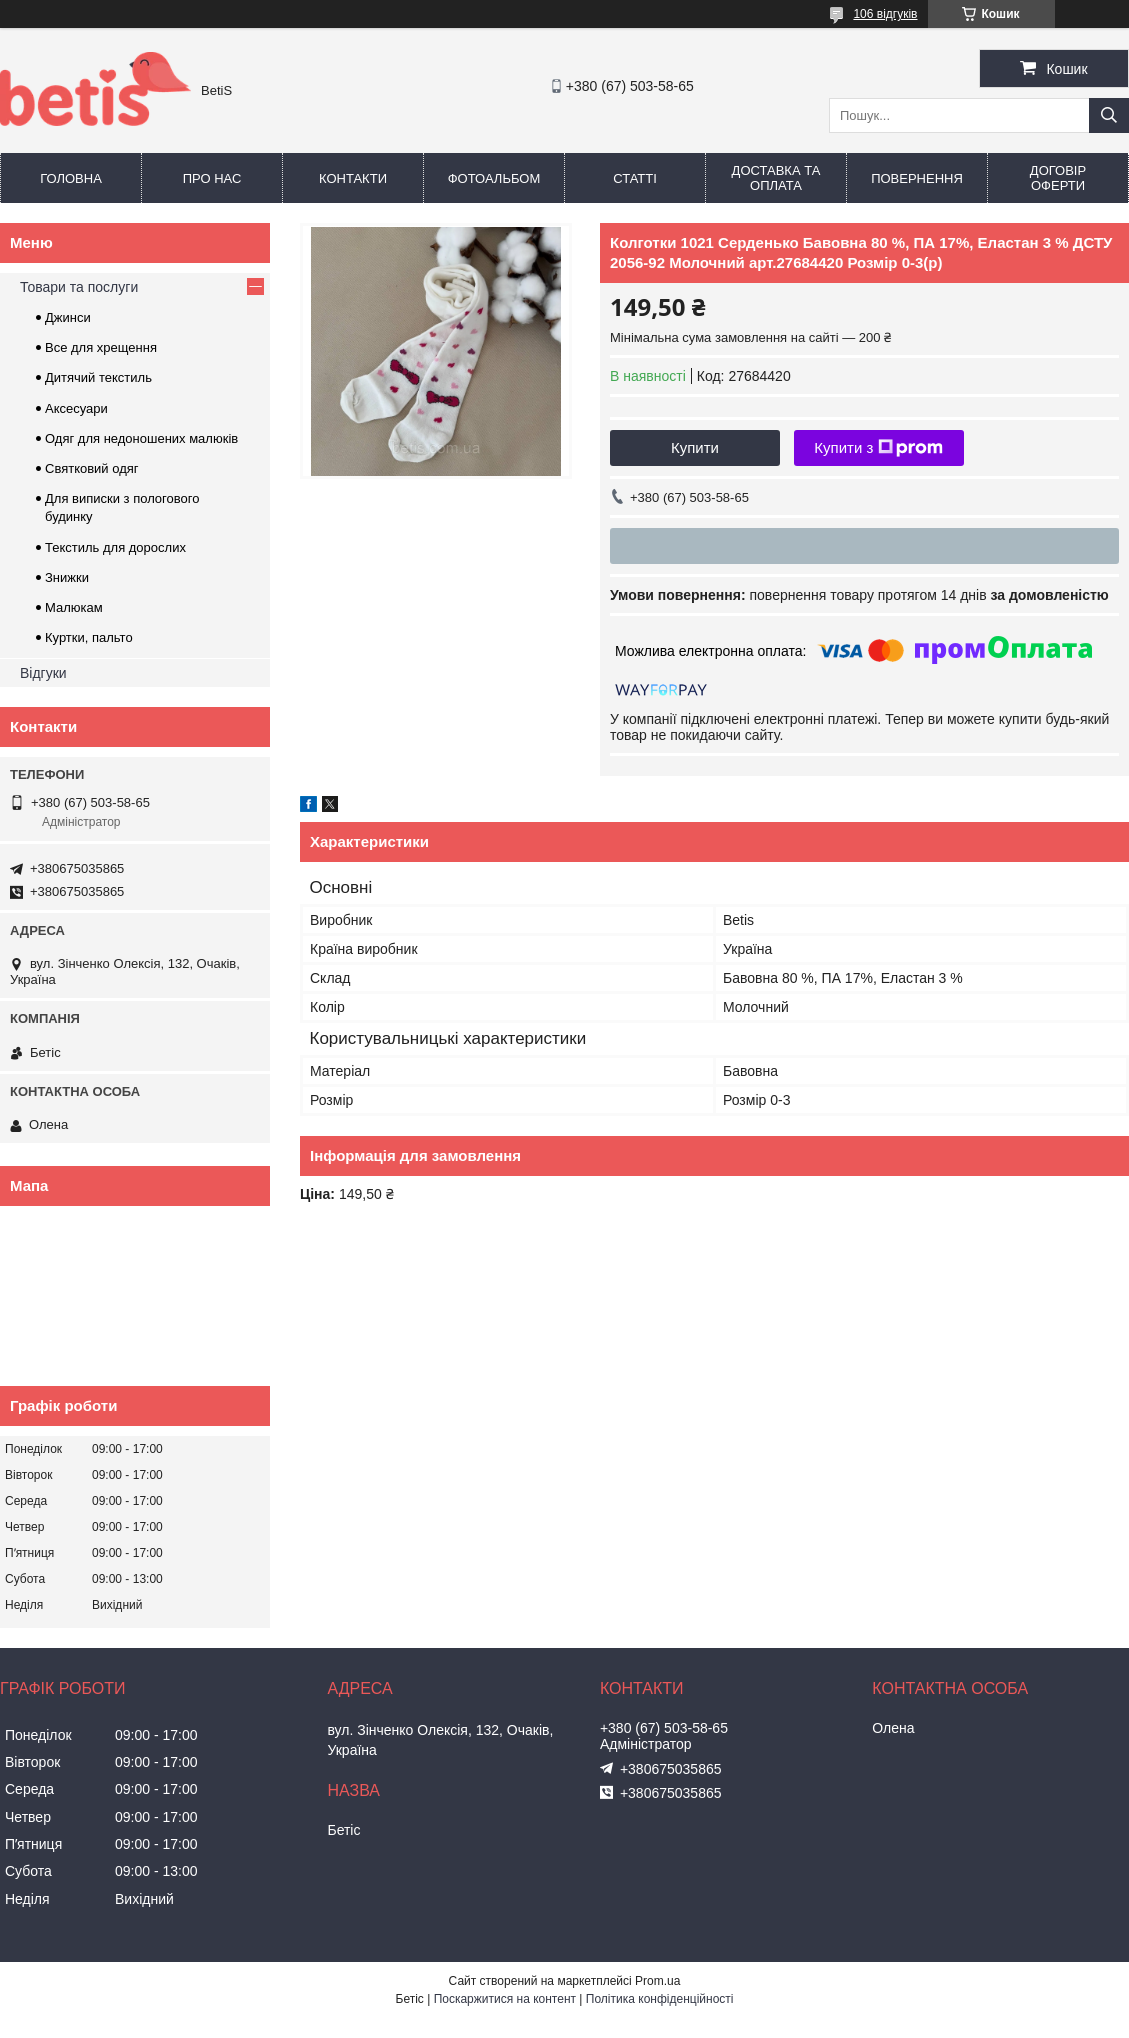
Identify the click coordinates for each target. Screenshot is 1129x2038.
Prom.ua (657, 1981)
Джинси (68, 317)
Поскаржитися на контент (505, 1999)
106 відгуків (885, 14)
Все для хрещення (101, 347)
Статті (635, 178)
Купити (695, 447)
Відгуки (43, 673)
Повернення (917, 178)
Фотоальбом (494, 178)
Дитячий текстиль (98, 377)
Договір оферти (1058, 178)
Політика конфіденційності (660, 1999)
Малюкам (74, 607)
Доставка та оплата (776, 178)
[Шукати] (1109, 115)
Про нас (212, 178)
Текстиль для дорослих (115, 547)
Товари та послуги (79, 287)
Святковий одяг (92, 468)
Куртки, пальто (89, 637)
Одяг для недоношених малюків (141, 438)
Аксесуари (76, 408)
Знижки (67, 577)
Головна (71, 178)
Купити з (878, 448)
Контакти (353, 178)
